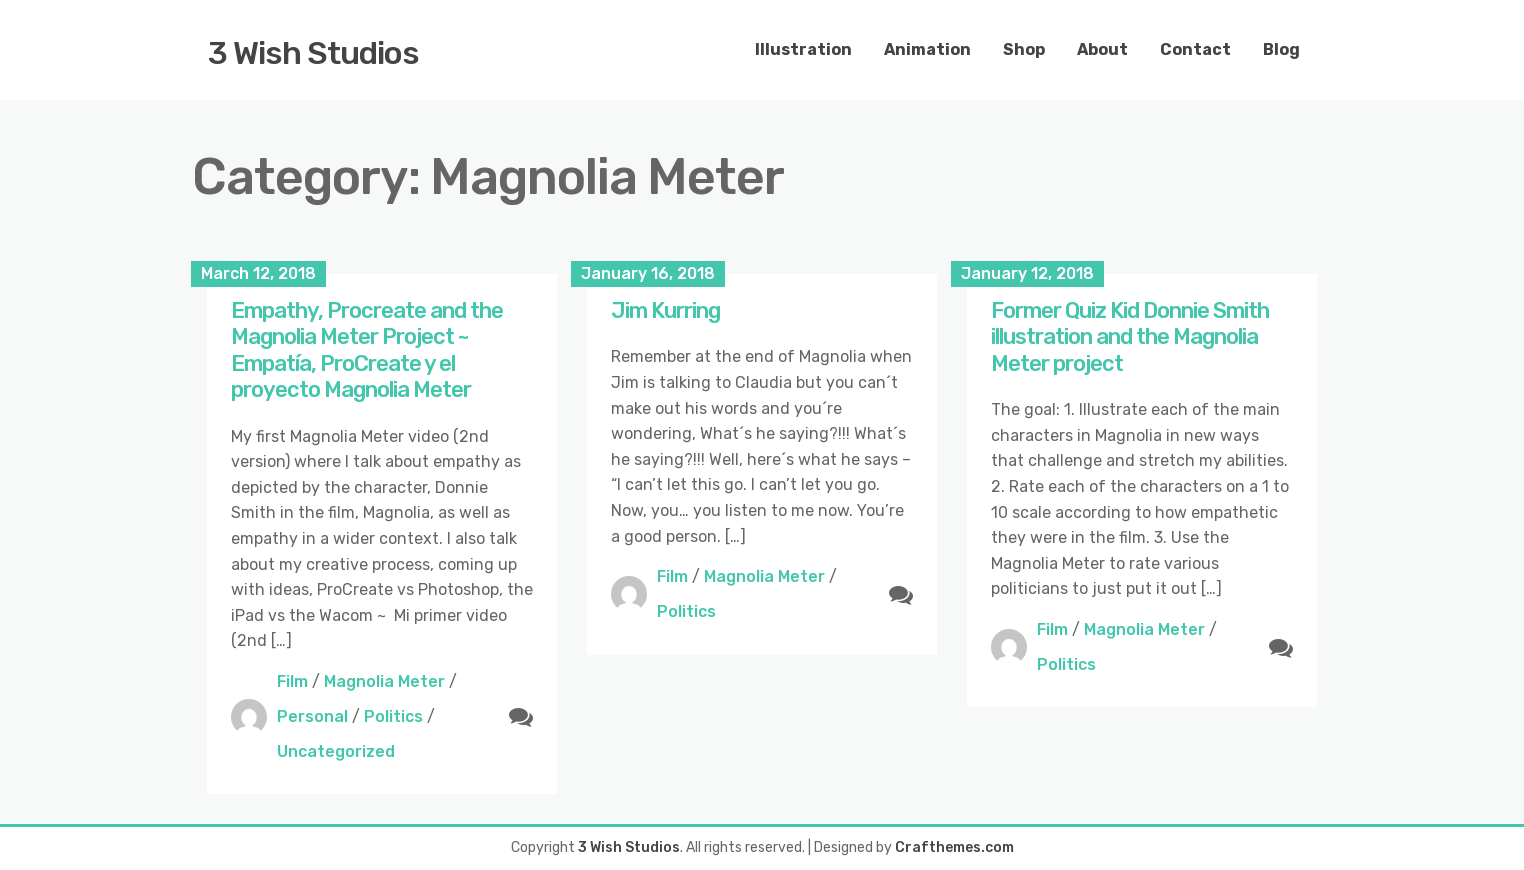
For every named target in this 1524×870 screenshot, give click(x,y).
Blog (1281, 49)
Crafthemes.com (954, 847)
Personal (312, 716)
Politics (393, 716)
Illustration (803, 49)
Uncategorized (336, 751)
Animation (927, 49)
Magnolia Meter (384, 681)
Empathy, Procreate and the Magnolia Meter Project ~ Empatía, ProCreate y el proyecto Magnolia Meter (367, 350)
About (1102, 49)
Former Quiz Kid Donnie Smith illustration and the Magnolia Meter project (1130, 337)
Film (292, 681)
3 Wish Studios (313, 53)
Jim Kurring (665, 310)
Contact (1195, 49)
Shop (1024, 49)
